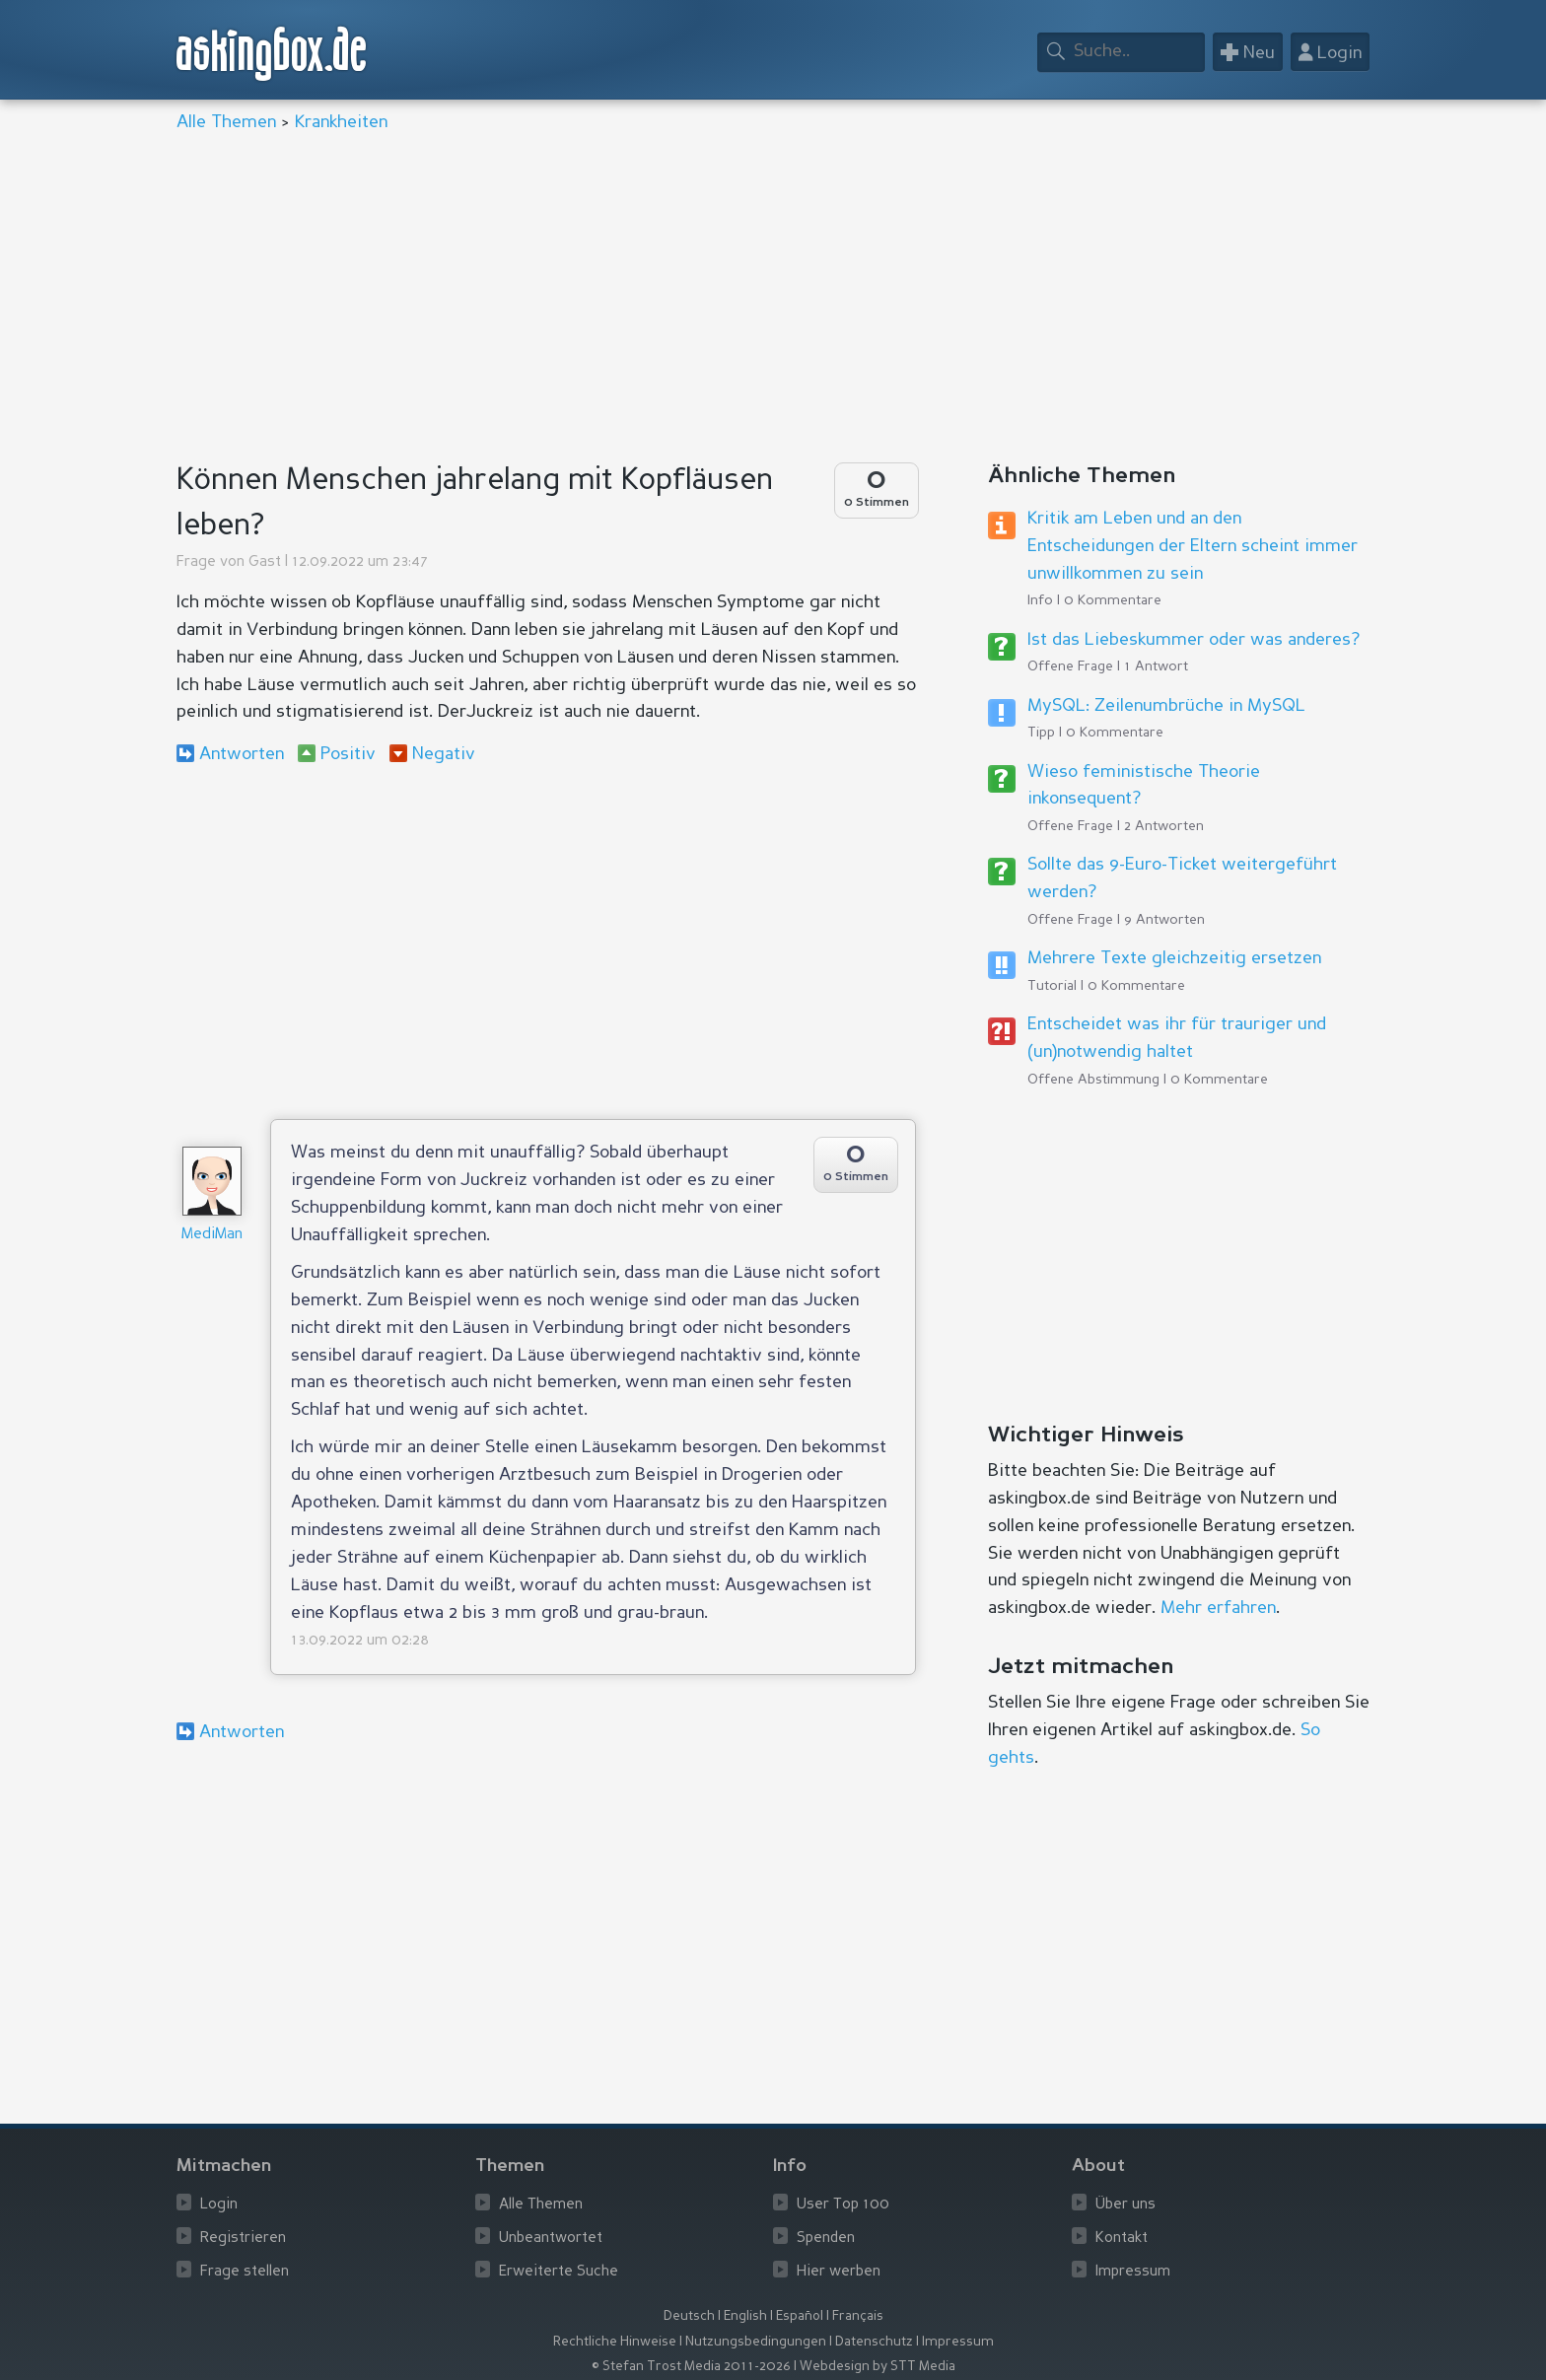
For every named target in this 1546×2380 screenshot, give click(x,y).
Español (799, 2316)
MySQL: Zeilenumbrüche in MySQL (1166, 706)
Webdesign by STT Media (877, 2366)
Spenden (826, 2238)
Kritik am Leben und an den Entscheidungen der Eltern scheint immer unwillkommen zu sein (1192, 546)
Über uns (1125, 2205)
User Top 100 (843, 2205)
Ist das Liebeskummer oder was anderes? (1193, 640)
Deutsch (689, 2316)
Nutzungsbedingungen (755, 2342)
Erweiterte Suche (558, 2272)
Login (219, 2205)
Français (857, 2316)
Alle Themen (226, 122)
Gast (264, 562)
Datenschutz (874, 2342)
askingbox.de (272, 54)
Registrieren (243, 2238)
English (745, 2316)
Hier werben (838, 2272)
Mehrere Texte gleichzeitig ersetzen (1174, 958)
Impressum (1132, 2272)
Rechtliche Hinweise (614, 2342)
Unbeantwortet (550, 2238)
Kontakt (1121, 2238)
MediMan (212, 1234)
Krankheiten (341, 122)
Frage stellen (244, 2272)
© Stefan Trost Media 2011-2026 (691, 2366)
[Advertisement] (768, 300)
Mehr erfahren (1218, 1608)
